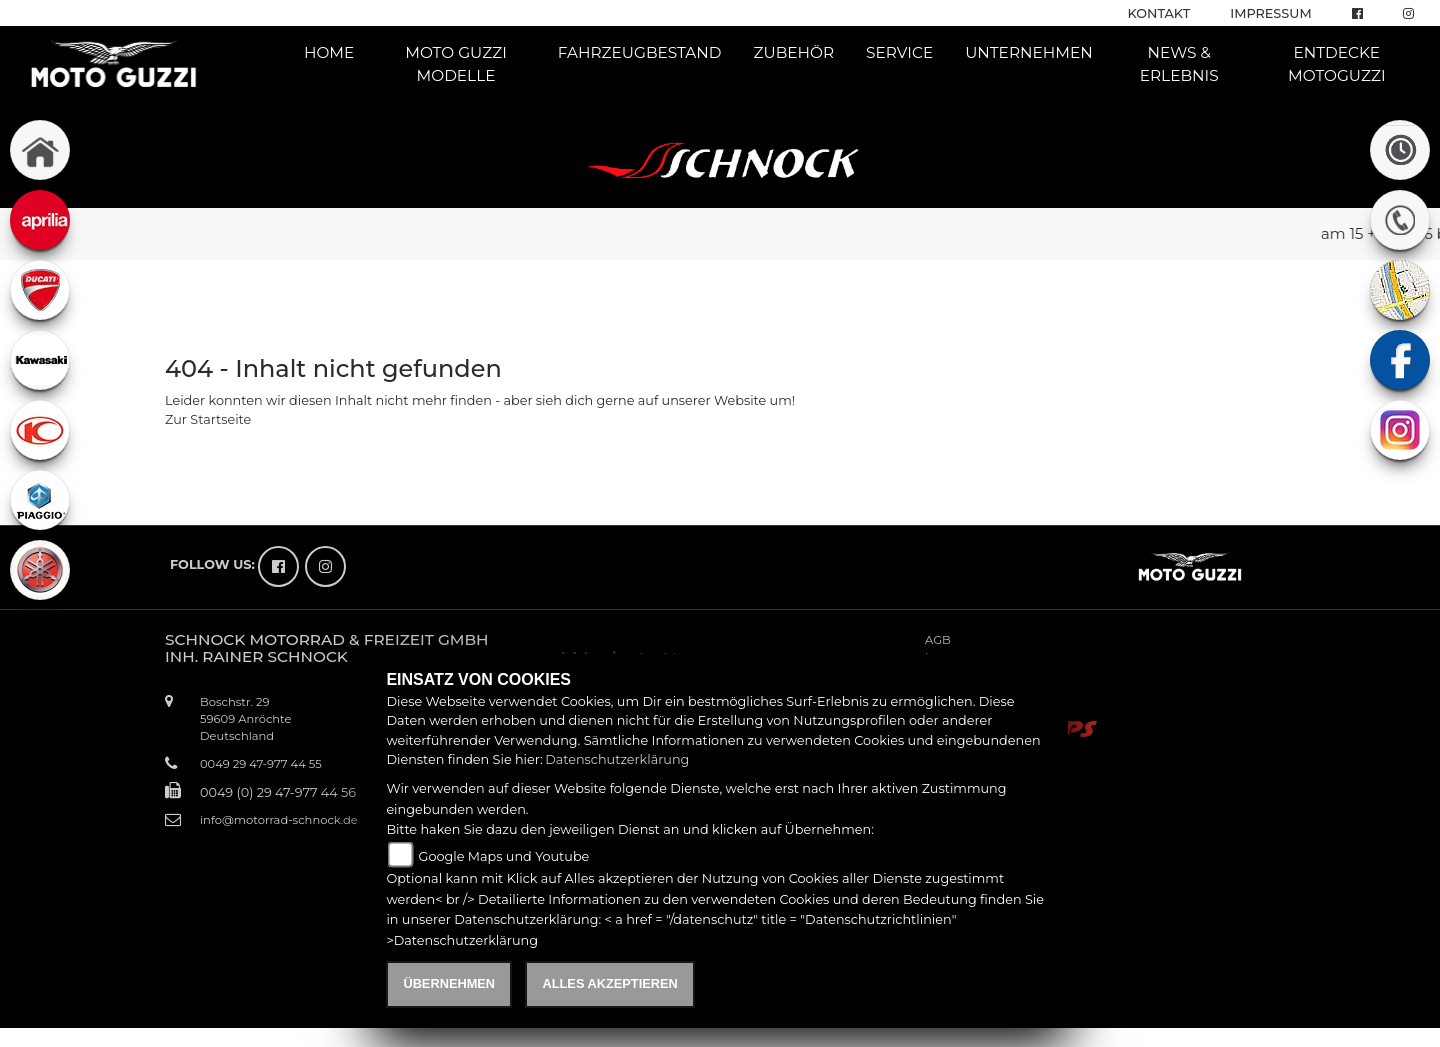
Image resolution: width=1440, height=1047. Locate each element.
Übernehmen (449, 983)
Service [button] (899, 52)
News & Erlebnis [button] (1179, 64)
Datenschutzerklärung (617, 759)
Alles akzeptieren (609, 983)
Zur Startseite (208, 419)
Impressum (1270, 13)
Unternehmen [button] (1029, 52)
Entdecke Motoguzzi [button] (1337, 64)
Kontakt (1159, 13)
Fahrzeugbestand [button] (640, 52)
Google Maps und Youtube (504, 856)
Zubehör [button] (794, 52)
